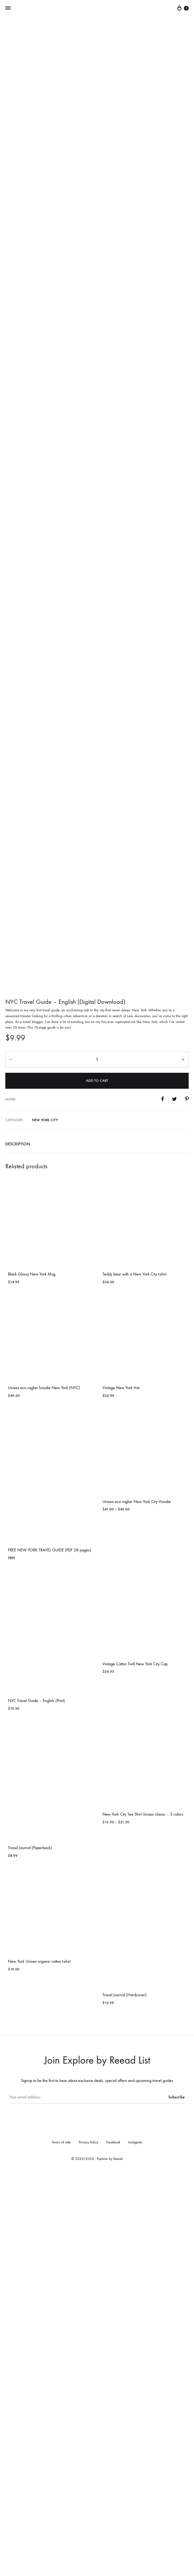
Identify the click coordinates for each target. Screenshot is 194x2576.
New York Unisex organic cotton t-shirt (39, 2363)
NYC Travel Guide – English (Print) (36, 2103)
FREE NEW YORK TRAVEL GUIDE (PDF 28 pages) (49, 1952)
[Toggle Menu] (8, 8)
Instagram (135, 2544)
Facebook (113, 2544)
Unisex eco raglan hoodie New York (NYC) (44, 1790)
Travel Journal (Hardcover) (124, 2397)
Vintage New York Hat (120, 1790)
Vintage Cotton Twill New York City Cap (135, 2066)
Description (17, 1546)
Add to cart (97, 1483)
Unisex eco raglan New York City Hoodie (136, 1903)
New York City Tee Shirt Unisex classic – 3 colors (142, 2216)
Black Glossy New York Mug (31, 1676)
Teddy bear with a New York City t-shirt (134, 1676)
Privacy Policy (88, 2544)
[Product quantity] (97, 1461)
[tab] (97, 1546)
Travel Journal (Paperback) (30, 2250)
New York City (45, 1522)
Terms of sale (61, 2544)
